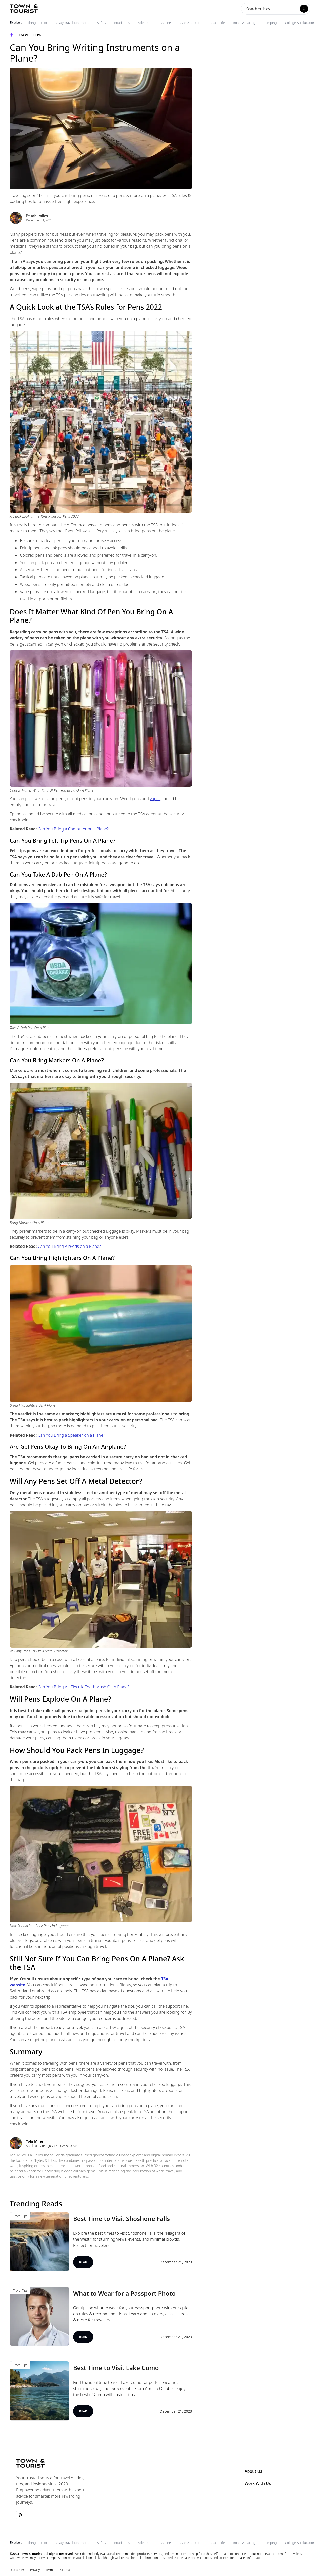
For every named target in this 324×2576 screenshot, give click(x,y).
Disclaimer (17, 2570)
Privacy (35, 2570)
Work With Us (258, 2483)
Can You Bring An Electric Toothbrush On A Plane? (83, 1687)
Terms (50, 2570)
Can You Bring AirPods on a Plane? (69, 1246)
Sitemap (65, 2570)
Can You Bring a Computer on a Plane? (73, 829)
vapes (155, 798)
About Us (253, 2471)
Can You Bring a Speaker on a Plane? (71, 1435)
